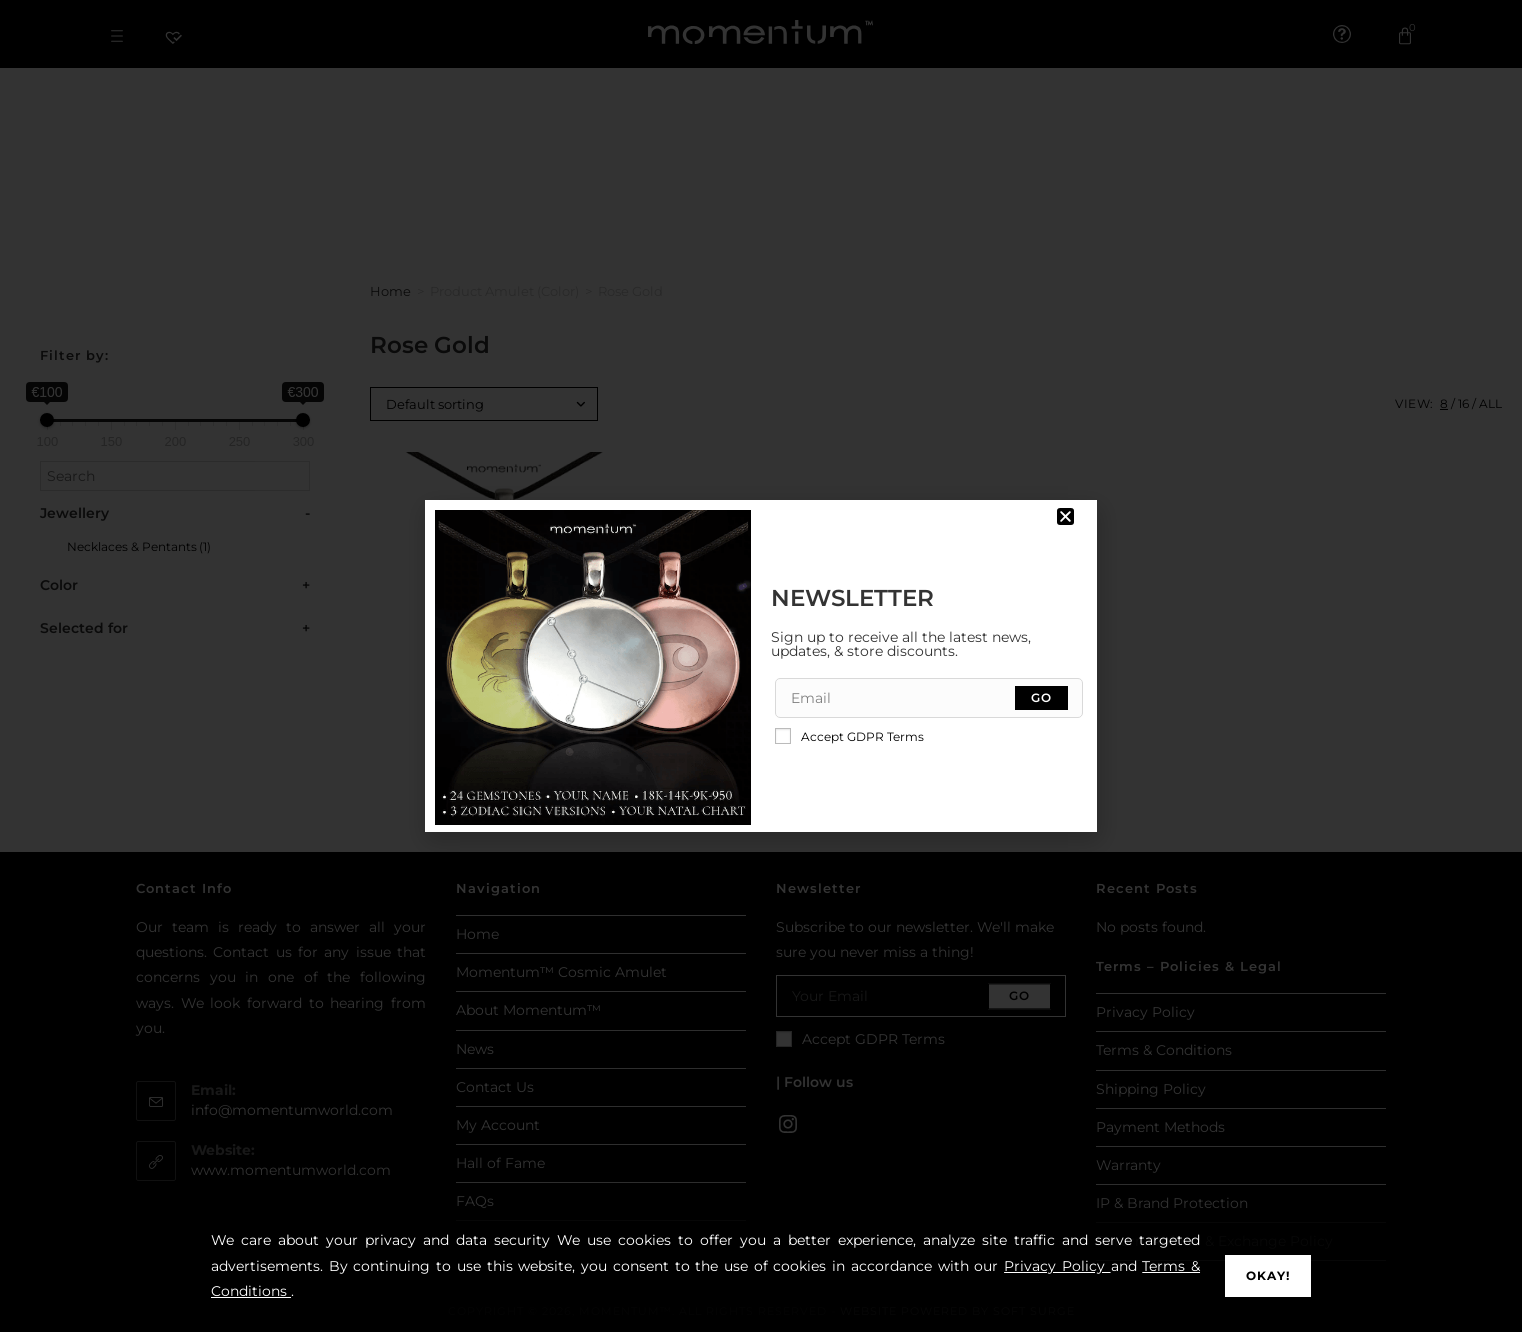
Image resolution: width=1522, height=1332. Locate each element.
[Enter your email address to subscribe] (929, 698)
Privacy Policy (1057, 1266)
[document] (761, 666)
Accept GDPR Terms (849, 736)
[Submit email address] (1041, 698)
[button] (1065, 516)
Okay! (1268, 1275)
